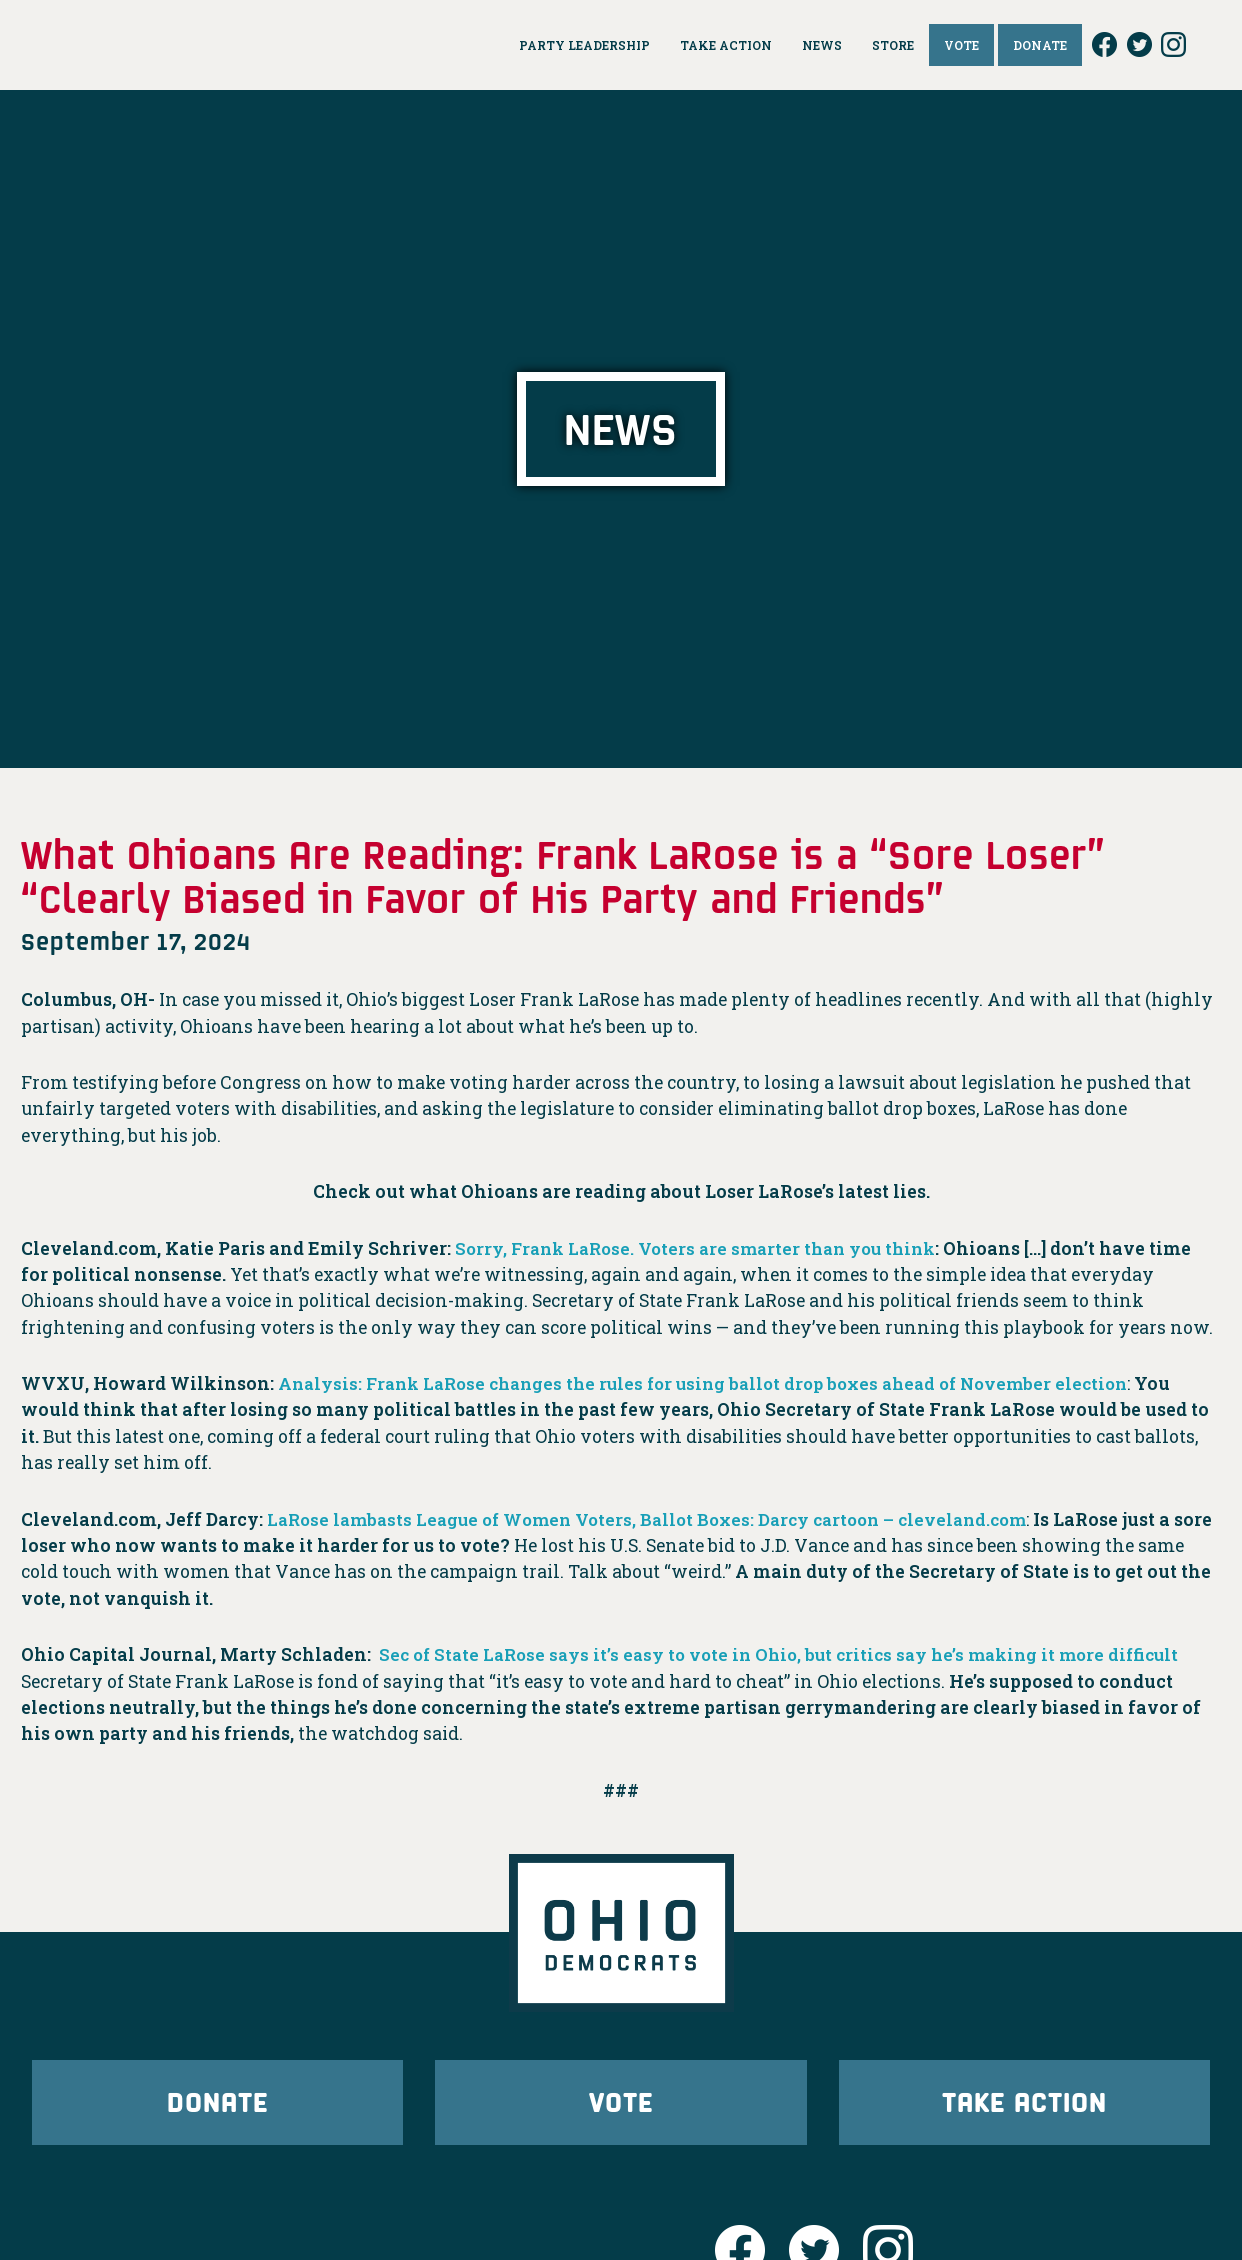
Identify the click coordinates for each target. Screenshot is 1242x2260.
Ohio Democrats (182, 45)
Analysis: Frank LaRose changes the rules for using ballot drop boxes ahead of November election (721, 1383)
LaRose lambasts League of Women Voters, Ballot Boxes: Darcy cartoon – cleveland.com (663, 1519)
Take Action (1024, 2107)
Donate (218, 2107)
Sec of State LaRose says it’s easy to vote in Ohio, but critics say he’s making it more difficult (794, 1654)
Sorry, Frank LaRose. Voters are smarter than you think (706, 1248)
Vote (621, 2107)
